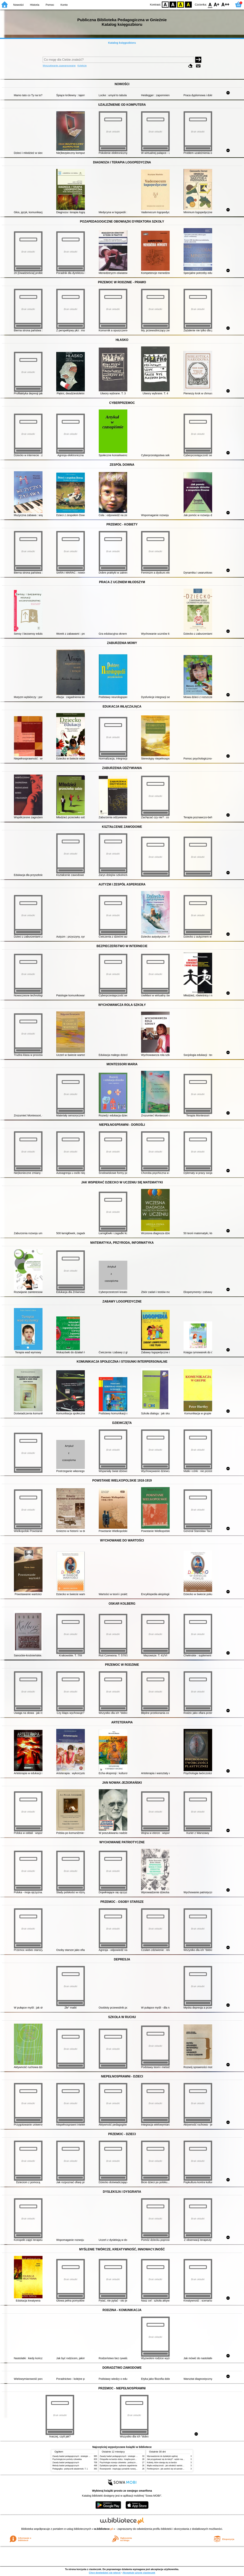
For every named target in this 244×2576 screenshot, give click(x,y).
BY (188, 4)
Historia (34, 4)
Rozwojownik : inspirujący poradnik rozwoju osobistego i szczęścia (128, 2469)
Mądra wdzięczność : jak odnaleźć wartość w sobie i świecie (172, 2466)
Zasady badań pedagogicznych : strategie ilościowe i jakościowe (79, 2456)
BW (172, 4)
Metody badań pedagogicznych (65, 2466)
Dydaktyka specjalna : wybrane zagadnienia (118, 2466)
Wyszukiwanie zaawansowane (59, 65)
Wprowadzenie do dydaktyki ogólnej (162, 2456)
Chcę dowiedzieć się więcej (104, 2572)
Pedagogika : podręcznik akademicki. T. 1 (70, 2469)
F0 (210, 4)
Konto (64, 4)
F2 (225, 4)
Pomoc (50, 4)
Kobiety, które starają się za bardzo (162, 2462)
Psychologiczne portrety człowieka (67, 2459)
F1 (216, 4)
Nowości (18, 4)
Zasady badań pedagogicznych (65, 2462)
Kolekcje (82, 65)
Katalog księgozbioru (122, 42)
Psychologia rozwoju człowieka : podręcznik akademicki (123, 2462)
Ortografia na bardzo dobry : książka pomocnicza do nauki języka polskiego (132, 2459)
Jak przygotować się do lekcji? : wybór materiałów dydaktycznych (174, 2459)
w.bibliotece (103, 2528)
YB (181, 4)
